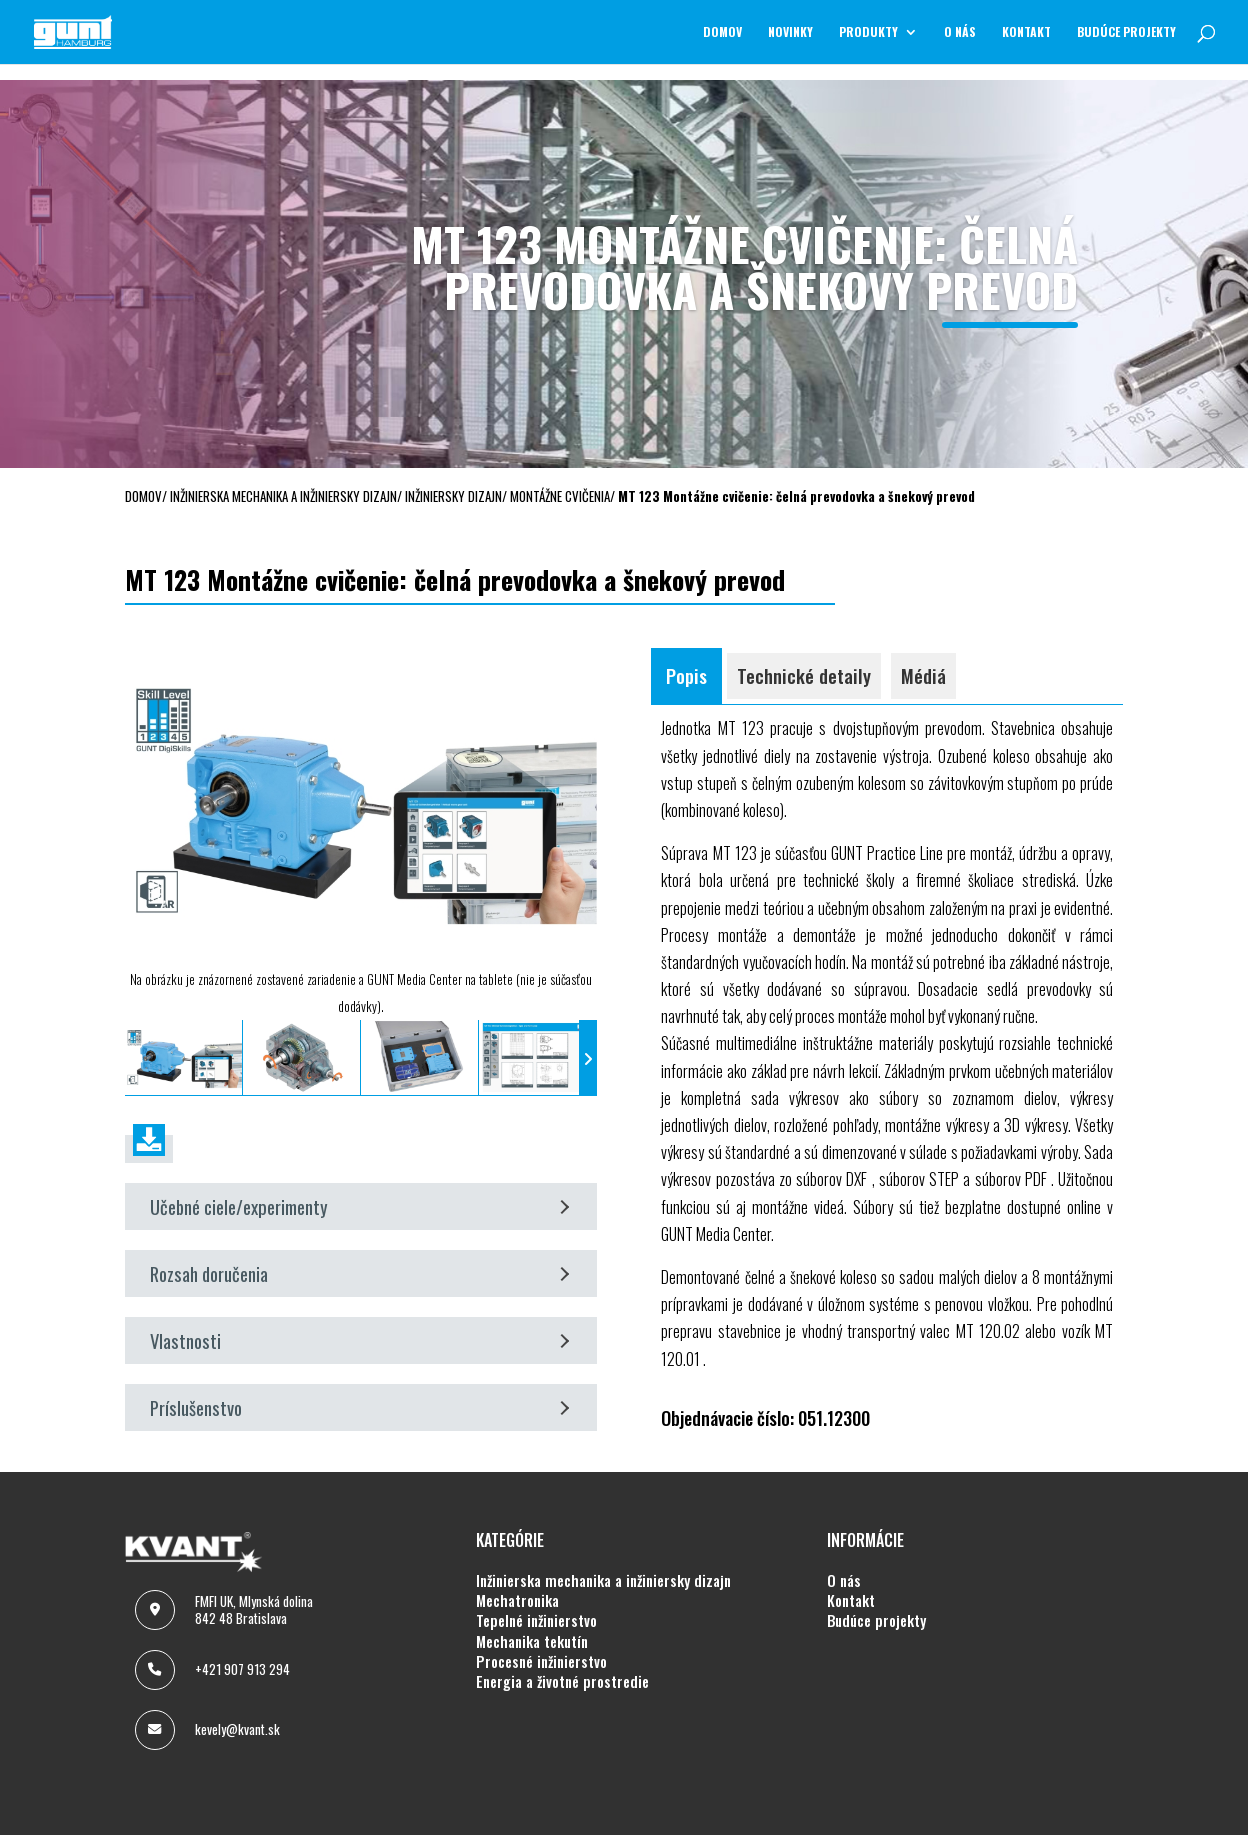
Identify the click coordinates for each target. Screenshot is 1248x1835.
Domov (722, 32)
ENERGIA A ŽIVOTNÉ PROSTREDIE (562, 1682)
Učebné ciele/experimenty (359, 1206)
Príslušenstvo (359, 1407)
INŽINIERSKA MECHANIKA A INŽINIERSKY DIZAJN (603, 1581)
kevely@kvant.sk (237, 1729)
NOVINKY (790, 32)
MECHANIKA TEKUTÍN (532, 1642)
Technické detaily (804, 675)
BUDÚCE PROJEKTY (1126, 32)
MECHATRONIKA (517, 1601)
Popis (686, 675)
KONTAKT (1026, 32)
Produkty (868, 32)
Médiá (923, 675)
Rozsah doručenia (359, 1273)
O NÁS (960, 32)
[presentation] (134, 1058)
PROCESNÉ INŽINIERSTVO (541, 1662)
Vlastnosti (359, 1340)
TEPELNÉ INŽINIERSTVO (536, 1621)
